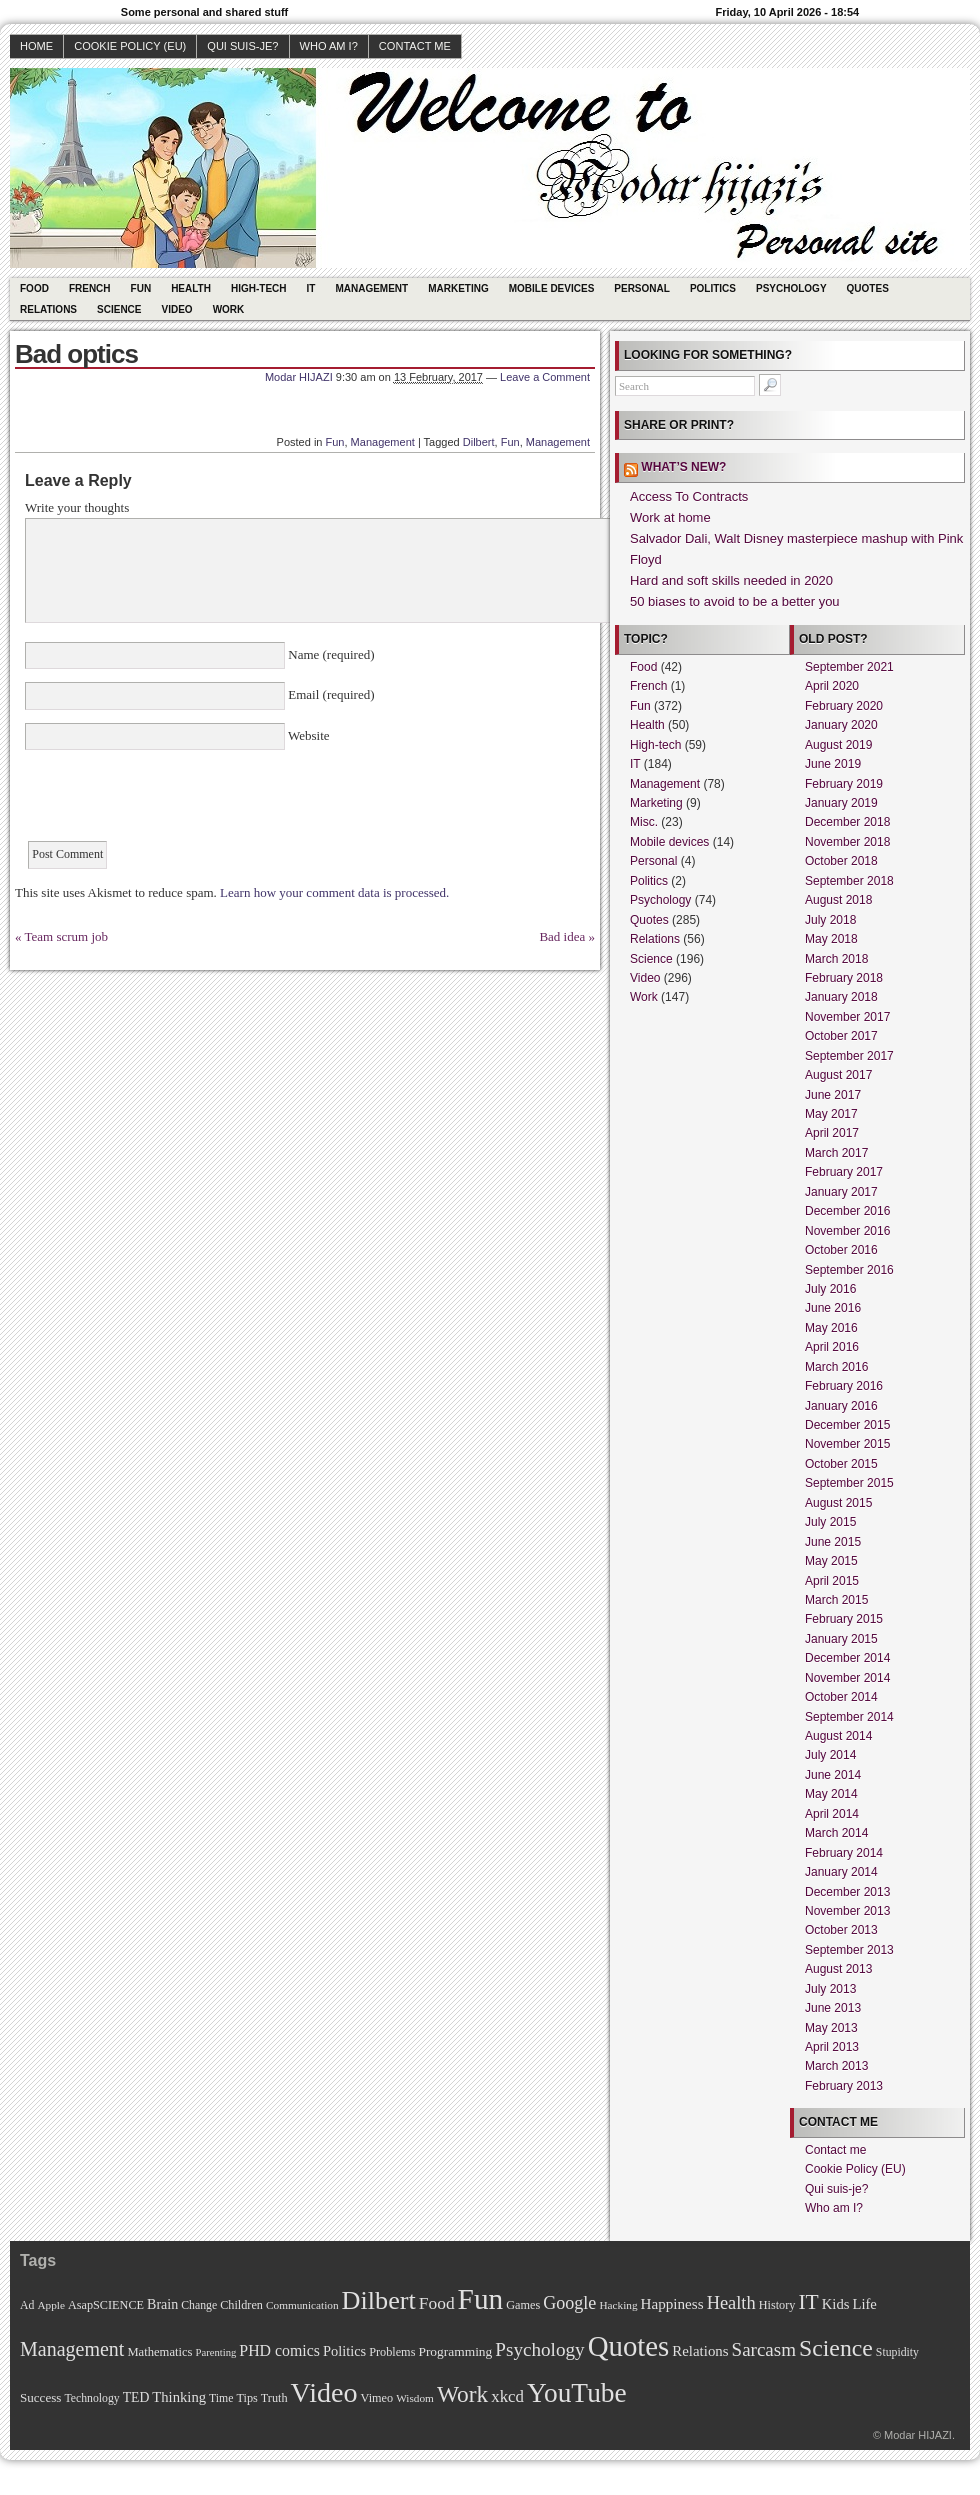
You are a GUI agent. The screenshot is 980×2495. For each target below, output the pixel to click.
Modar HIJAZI (299, 377)
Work (229, 309)
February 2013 (844, 2086)
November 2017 (847, 1017)
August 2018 (838, 900)
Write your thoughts (77, 507)
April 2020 (832, 686)
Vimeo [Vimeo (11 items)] (377, 2398)
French (90, 288)
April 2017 (832, 1133)
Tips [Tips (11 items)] (246, 2398)
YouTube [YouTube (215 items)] (577, 2393)
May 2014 (831, 1794)
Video (177, 309)
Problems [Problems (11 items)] (392, 2352)
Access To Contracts (689, 496)
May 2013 (831, 2028)
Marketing (458, 288)
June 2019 (833, 764)
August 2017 (838, 1075)
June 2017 (833, 1095)
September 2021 (849, 667)
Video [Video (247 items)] (324, 2392)
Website (307, 735)
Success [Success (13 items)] (40, 2397)
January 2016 (841, 1406)
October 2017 (841, 1036)
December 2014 (847, 1658)
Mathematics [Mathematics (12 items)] (159, 2352)
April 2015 (832, 1581)
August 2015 (838, 1503)
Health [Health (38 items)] (731, 2303)
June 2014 (833, 1775)
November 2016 (847, 1231)
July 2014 (830, 1755)
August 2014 (838, 1736)
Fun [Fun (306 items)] (481, 2299)
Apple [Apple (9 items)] (51, 2305)
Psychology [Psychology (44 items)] (539, 2349)
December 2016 (847, 1211)
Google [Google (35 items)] (569, 2303)
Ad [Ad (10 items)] (27, 2305)
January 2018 (841, 997)
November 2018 (847, 842)
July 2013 (830, 1989)
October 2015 (841, 1464)
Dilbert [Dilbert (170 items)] (379, 2300)
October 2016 (841, 1250)
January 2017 (841, 1192)
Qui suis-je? (242, 46)
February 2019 (844, 784)
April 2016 (832, 1347)
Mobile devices (552, 288)
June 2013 (833, 2008)
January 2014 (841, 1872)
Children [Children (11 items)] (241, 2305)
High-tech (259, 288)
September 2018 (849, 881)
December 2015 (847, 1425)
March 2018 (836, 959)
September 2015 (849, 1483)
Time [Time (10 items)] (221, 2398)
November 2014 (847, 1678)
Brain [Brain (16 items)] (162, 2304)
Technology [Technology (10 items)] (91, 2398)
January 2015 (841, 1639)
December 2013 (847, 1892)
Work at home (670, 517)
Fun (141, 288)
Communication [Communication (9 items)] (302, 2305)
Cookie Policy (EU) (130, 46)
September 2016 (849, 1270)
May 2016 (831, 1328)
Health (191, 288)
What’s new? (683, 467)
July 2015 (830, 1522)
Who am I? (329, 46)
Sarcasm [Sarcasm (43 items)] (764, 2349)
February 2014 (844, 1853)
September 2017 (849, 1056)
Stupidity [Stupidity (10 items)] (897, 2352)
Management (371, 288)
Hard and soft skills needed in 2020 (731, 580)
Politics (713, 288)
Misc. (644, 822)
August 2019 (838, 745)
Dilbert (479, 442)
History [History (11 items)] (777, 2305)
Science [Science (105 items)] (836, 2348)
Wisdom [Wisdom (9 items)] (415, 2398)
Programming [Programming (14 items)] (455, 2351)
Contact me (415, 46)
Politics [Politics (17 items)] (344, 2351)
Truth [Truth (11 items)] (274, 2398)
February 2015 (844, 1619)
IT (311, 288)
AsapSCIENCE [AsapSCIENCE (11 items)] (106, 2305)
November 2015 (847, 1444)
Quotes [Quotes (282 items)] (629, 2346)
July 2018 (830, 920)
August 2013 (838, 1969)
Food (34, 288)
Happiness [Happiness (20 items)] (672, 2303)
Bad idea (562, 936)
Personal (642, 288)
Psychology (791, 288)
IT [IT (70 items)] (808, 2302)
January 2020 (841, 725)
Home (36, 46)
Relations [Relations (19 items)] (700, 2351)
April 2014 (832, 1814)
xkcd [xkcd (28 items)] (507, 2396)
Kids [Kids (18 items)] (836, 2304)
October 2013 (841, 1930)
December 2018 (847, 822)
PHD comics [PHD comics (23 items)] (279, 2350)
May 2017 (831, 1114)
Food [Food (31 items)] (437, 2303)
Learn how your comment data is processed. (334, 892)
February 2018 (844, 978)
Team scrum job (67, 936)
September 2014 (849, 1717)
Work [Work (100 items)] (462, 2394)
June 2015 (833, 1542)
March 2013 (836, 2066)
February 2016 (844, 1386)
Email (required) (330, 694)
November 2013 (847, 1911)
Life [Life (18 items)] (864, 2304)
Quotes (868, 288)
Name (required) (330, 654)
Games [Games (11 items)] (523, 2305)
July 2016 (830, 1289)
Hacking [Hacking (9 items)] (618, 2305)
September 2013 (849, 1950)
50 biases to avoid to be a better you (735, 601)
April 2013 (832, 2047)
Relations (48, 309)
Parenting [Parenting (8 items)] (215, 2352)
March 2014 (836, 1833)
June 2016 (833, 1308)
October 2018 (841, 861)
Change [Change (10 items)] (199, 2305)
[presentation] (177, 802)
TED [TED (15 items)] (136, 2397)
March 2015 (836, 1600)
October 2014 (841, 1697)
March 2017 (836, 1153)
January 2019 (841, 803)
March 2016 (836, 1367)
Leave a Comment (545, 377)
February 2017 (844, 1172)
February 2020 (844, 706)
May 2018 (831, 939)
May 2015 (831, 1561)
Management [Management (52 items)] (72, 2349)
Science (119, 309)
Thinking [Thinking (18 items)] (179, 2397)
